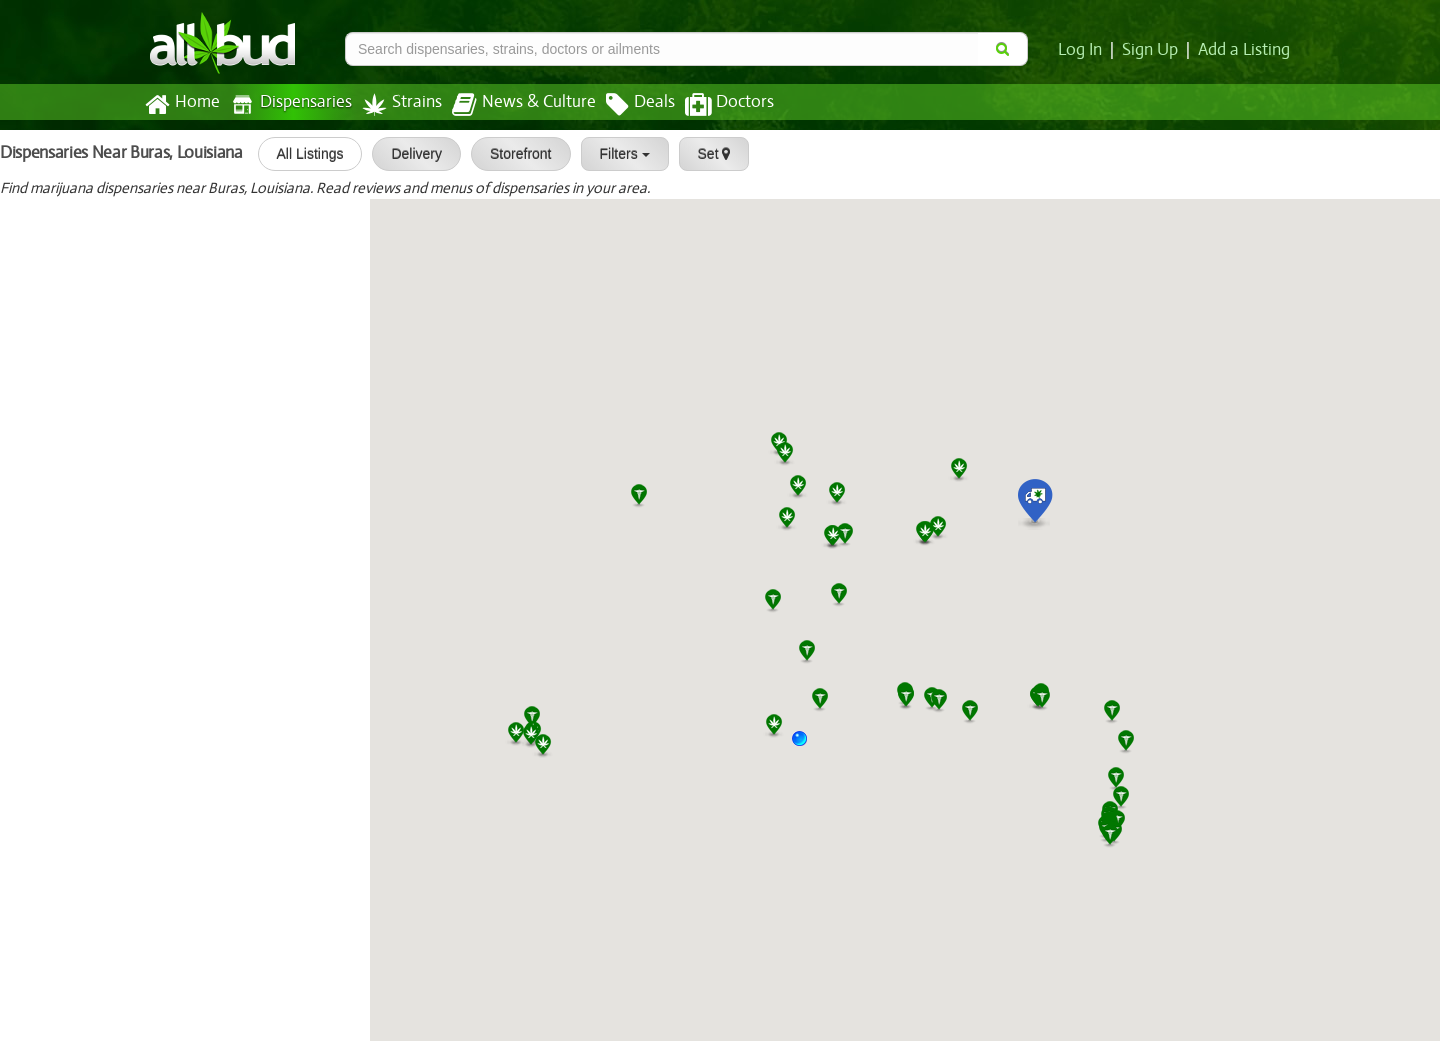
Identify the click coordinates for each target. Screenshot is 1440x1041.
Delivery (409, 154)
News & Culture (513, 105)
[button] (807, 746)
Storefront (513, 154)
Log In (1084, 50)
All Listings (302, 154)
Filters (617, 154)
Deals (625, 105)
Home (181, 105)
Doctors (712, 105)
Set (706, 154)
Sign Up (1153, 50)
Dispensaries (287, 104)
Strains (395, 104)
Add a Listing (1245, 50)
